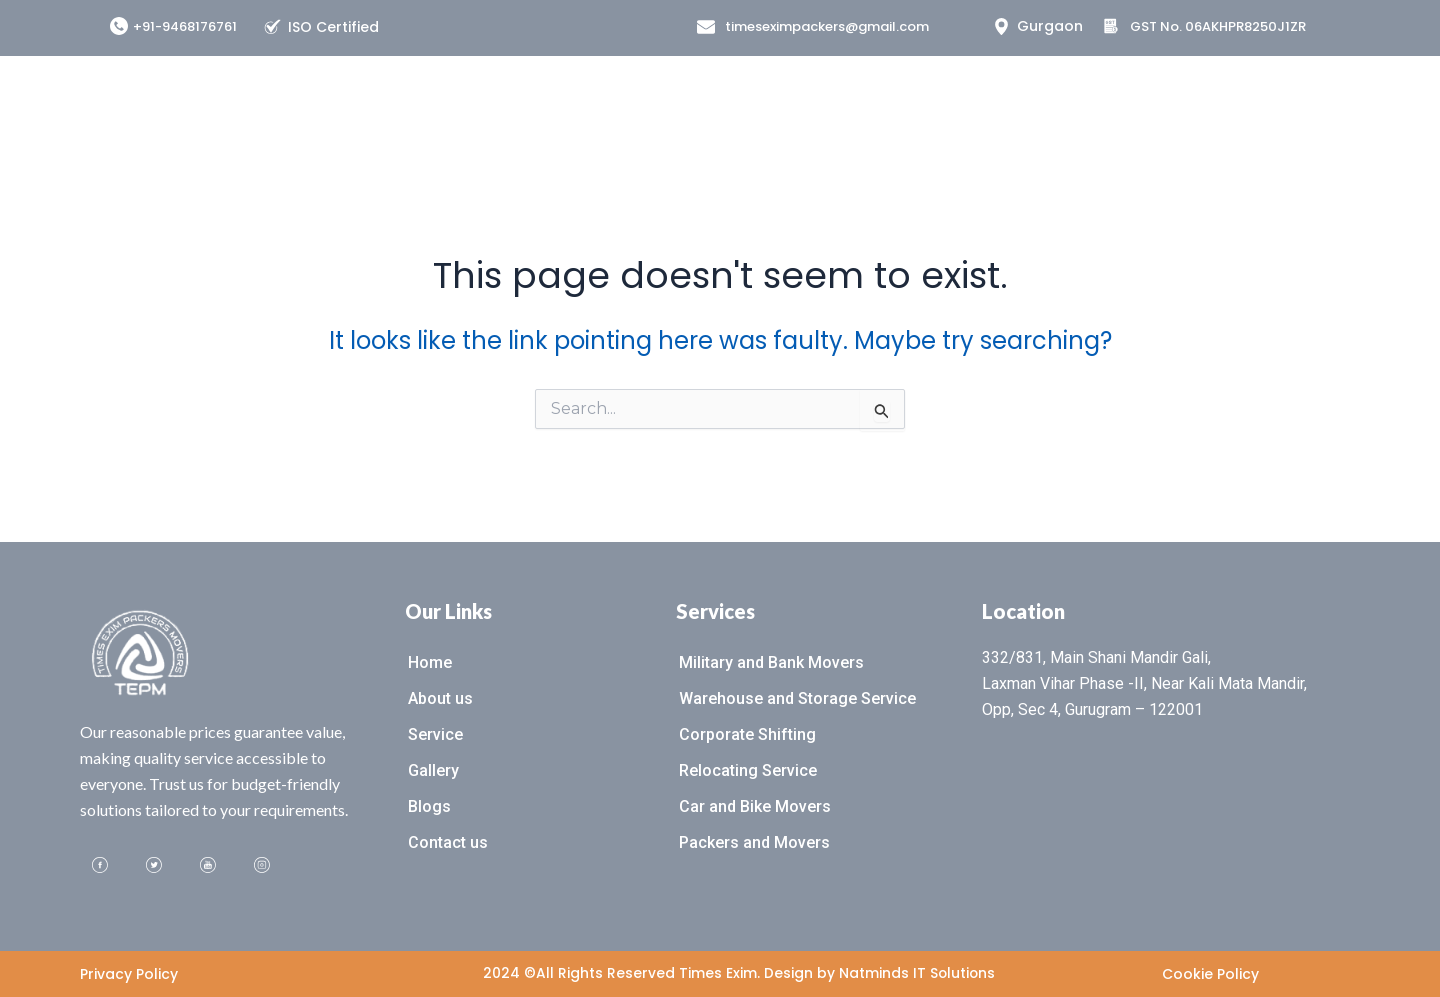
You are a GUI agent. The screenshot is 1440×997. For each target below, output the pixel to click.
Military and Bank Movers (771, 662)
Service (435, 734)
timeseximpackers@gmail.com (827, 26)
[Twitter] (154, 866)
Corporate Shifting (747, 734)
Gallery (433, 770)
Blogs (429, 806)
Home (430, 662)
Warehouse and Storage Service (797, 698)
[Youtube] (208, 866)
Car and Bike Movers (755, 806)
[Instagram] (262, 866)
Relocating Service (748, 770)
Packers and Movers (754, 842)
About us (440, 698)
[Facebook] (100, 866)
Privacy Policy (129, 974)
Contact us (448, 842)
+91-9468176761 (185, 26)
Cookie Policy (1210, 974)
